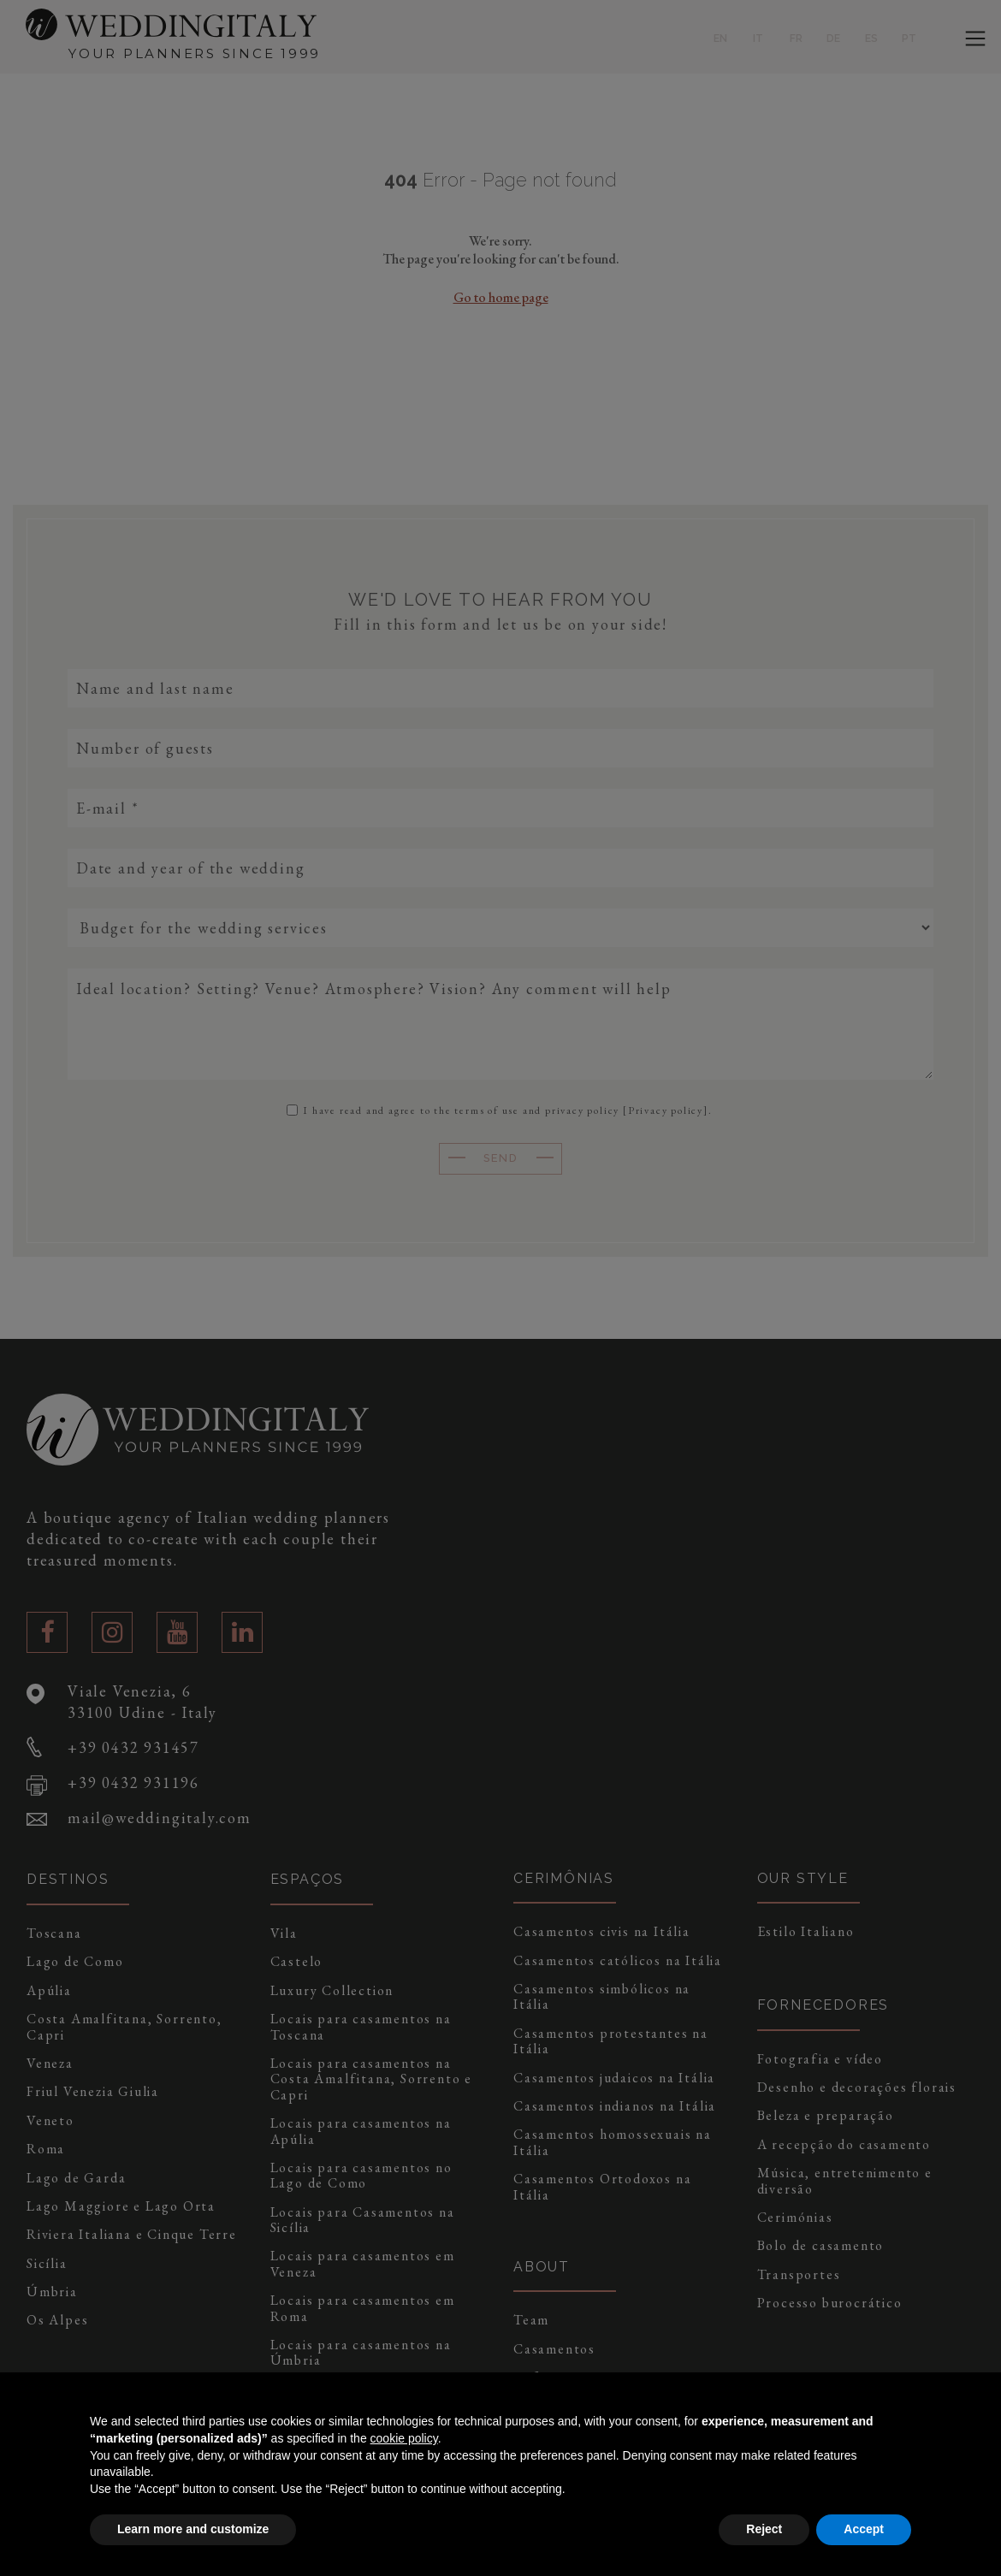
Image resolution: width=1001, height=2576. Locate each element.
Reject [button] (764, 2529)
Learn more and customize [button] (193, 2529)
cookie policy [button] (404, 2438)
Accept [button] (864, 2529)
